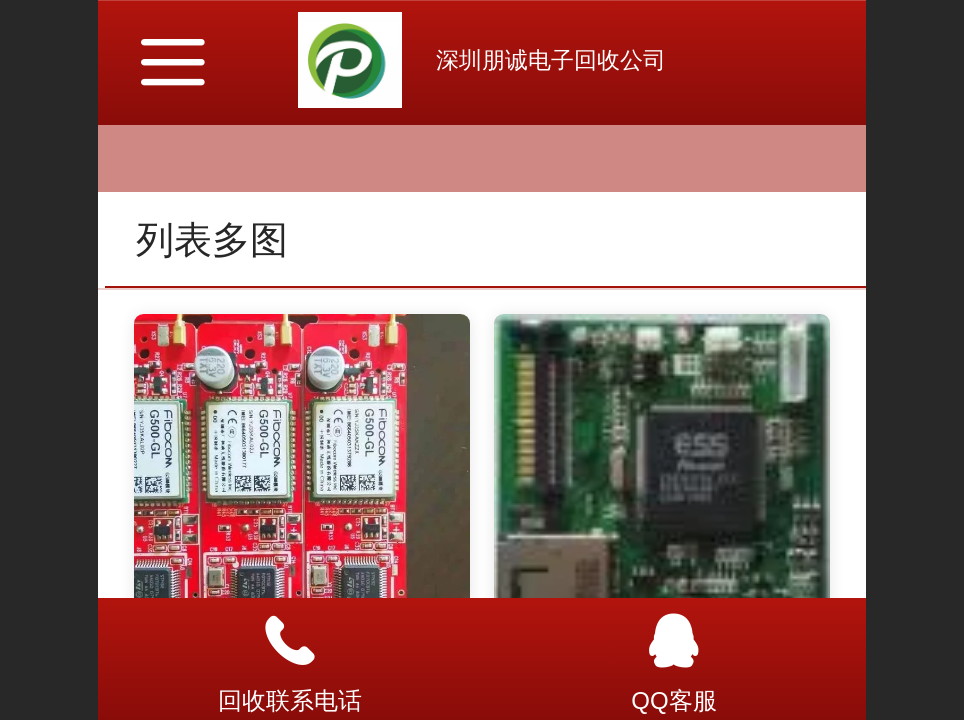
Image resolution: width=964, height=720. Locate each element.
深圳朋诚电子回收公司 (551, 60)
